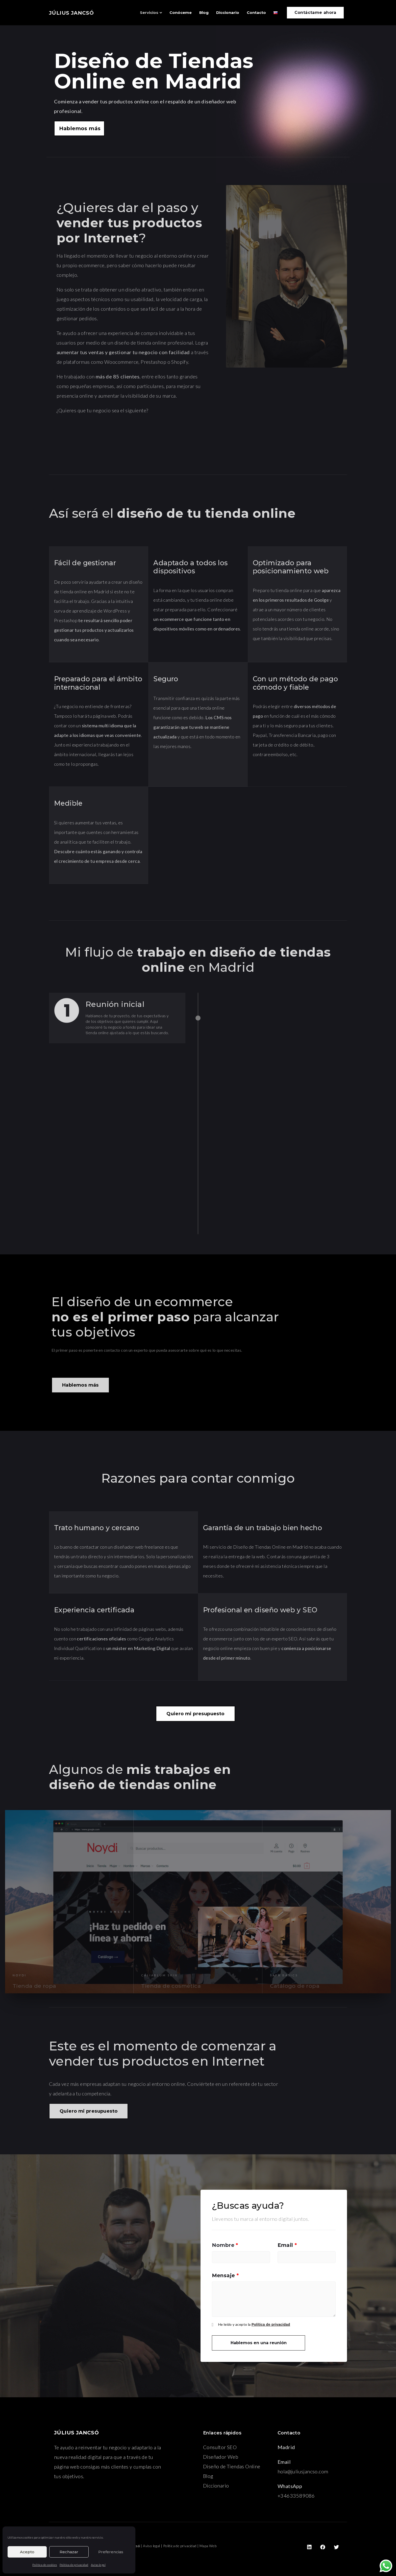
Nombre (225, 2245)
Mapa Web (208, 2546)
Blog (204, 12)
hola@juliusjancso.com (303, 2471)
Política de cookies (44, 2565)
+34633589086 (296, 2496)
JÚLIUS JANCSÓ (71, 13)
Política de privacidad (74, 2565)
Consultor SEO (220, 2447)
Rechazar (69, 2551)
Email (287, 2245)
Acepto (27, 2551)
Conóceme (180, 12)
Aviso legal (98, 2565)
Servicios (151, 12)
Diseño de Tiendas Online (231, 2466)
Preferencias (110, 2551)
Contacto (256, 12)
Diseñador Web (220, 2457)
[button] (315, 12)
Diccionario (227, 12)
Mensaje (225, 2275)
